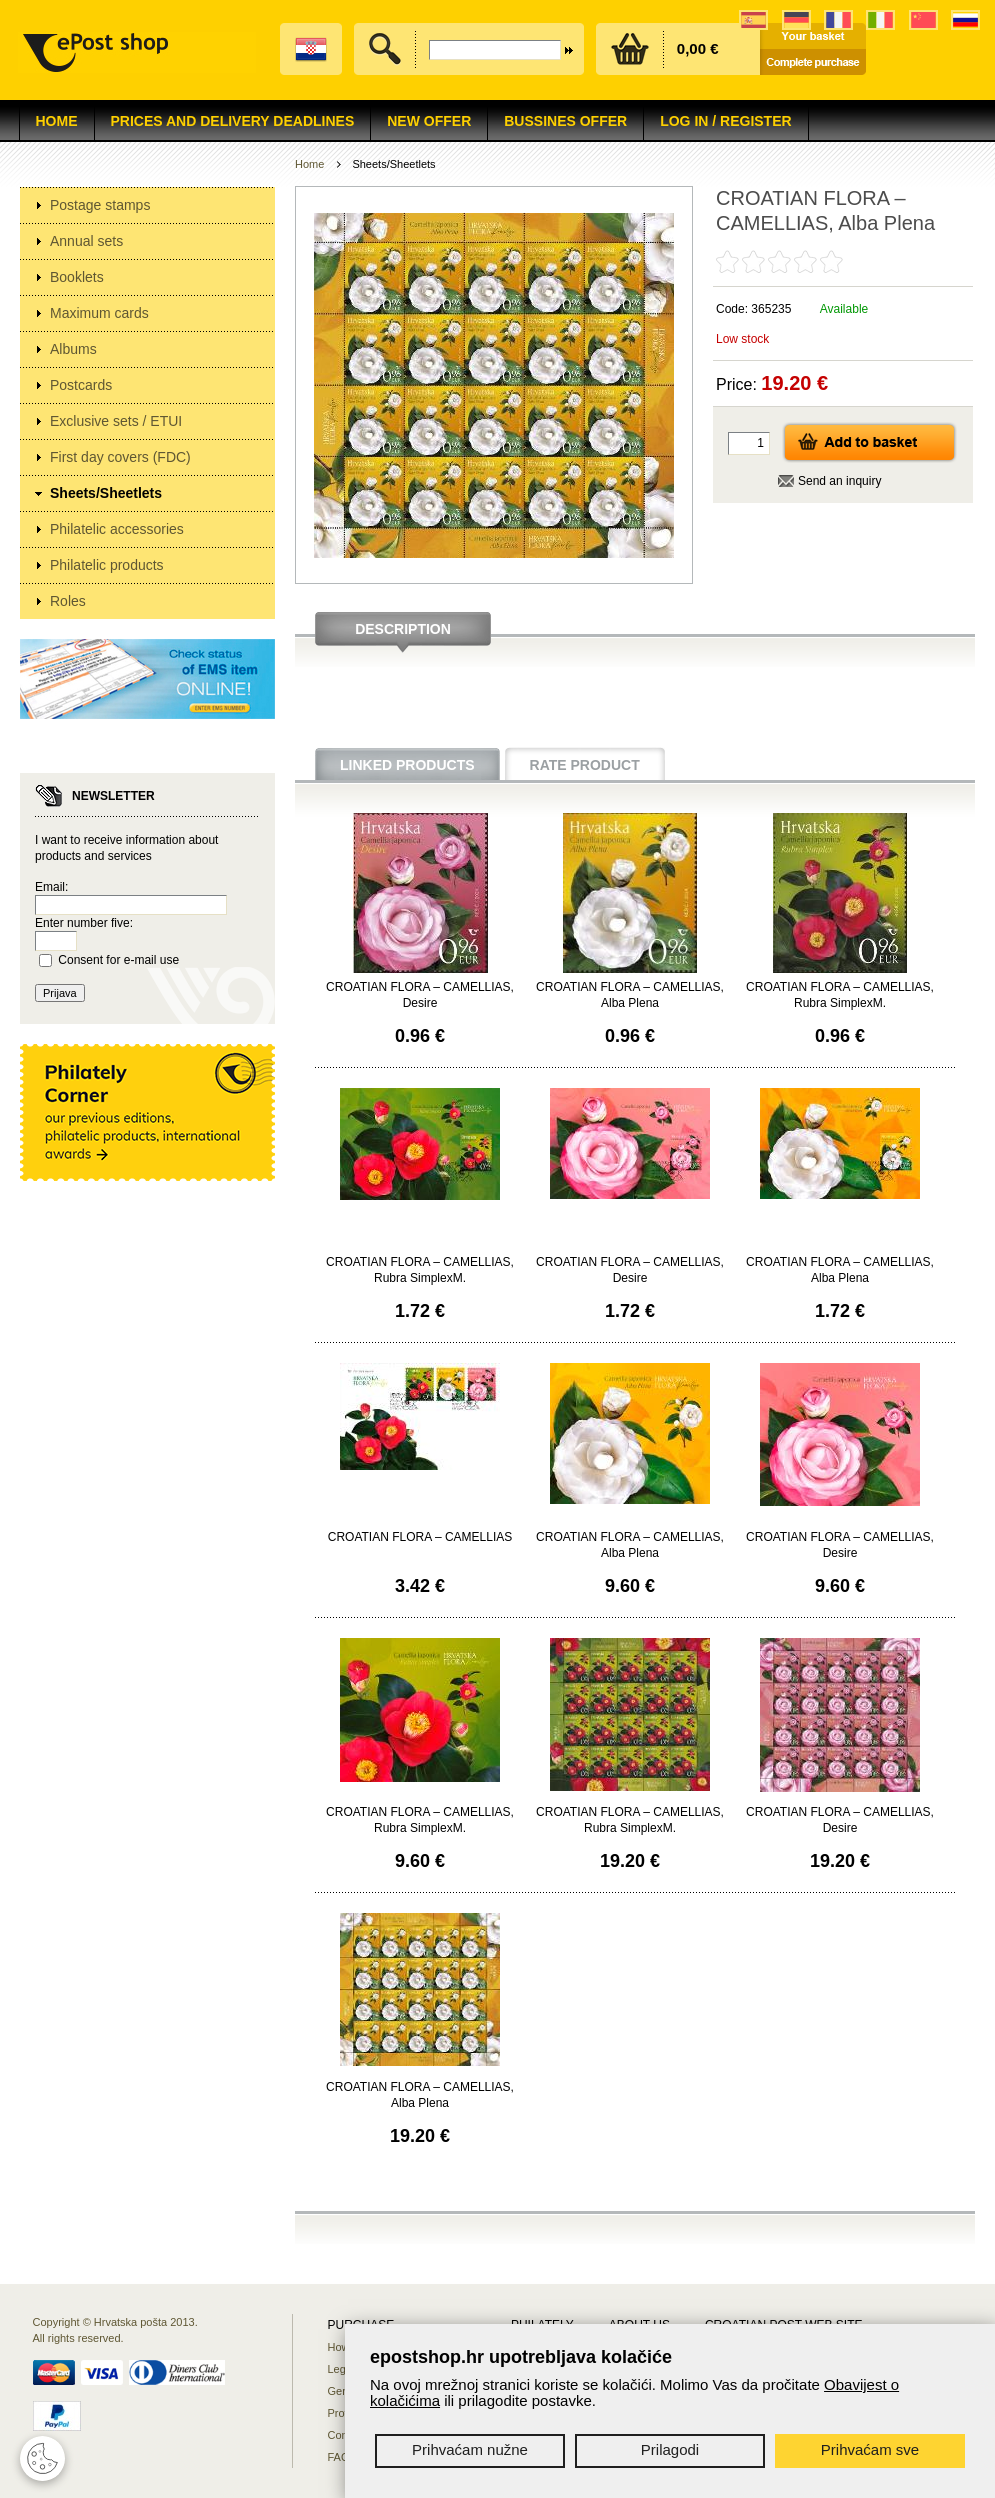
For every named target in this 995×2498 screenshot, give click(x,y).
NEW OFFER (429, 121)
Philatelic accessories (117, 529)
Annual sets (86, 241)
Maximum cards (99, 313)
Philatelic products (107, 565)
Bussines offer (565, 121)
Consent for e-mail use (118, 960)
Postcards (81, 385)
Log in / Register (725, 121)
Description (403, 629)
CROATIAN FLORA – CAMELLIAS (420, 1537)
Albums (73, 349)
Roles (68, 601)
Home (57, 121)
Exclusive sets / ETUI (116, 421)
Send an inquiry (839, 481)
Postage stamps (100, 205)
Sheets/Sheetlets (106, 493)
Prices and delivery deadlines (233, 121)
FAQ (339, 2457)
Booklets (77, 277)
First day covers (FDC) (120, 457)
